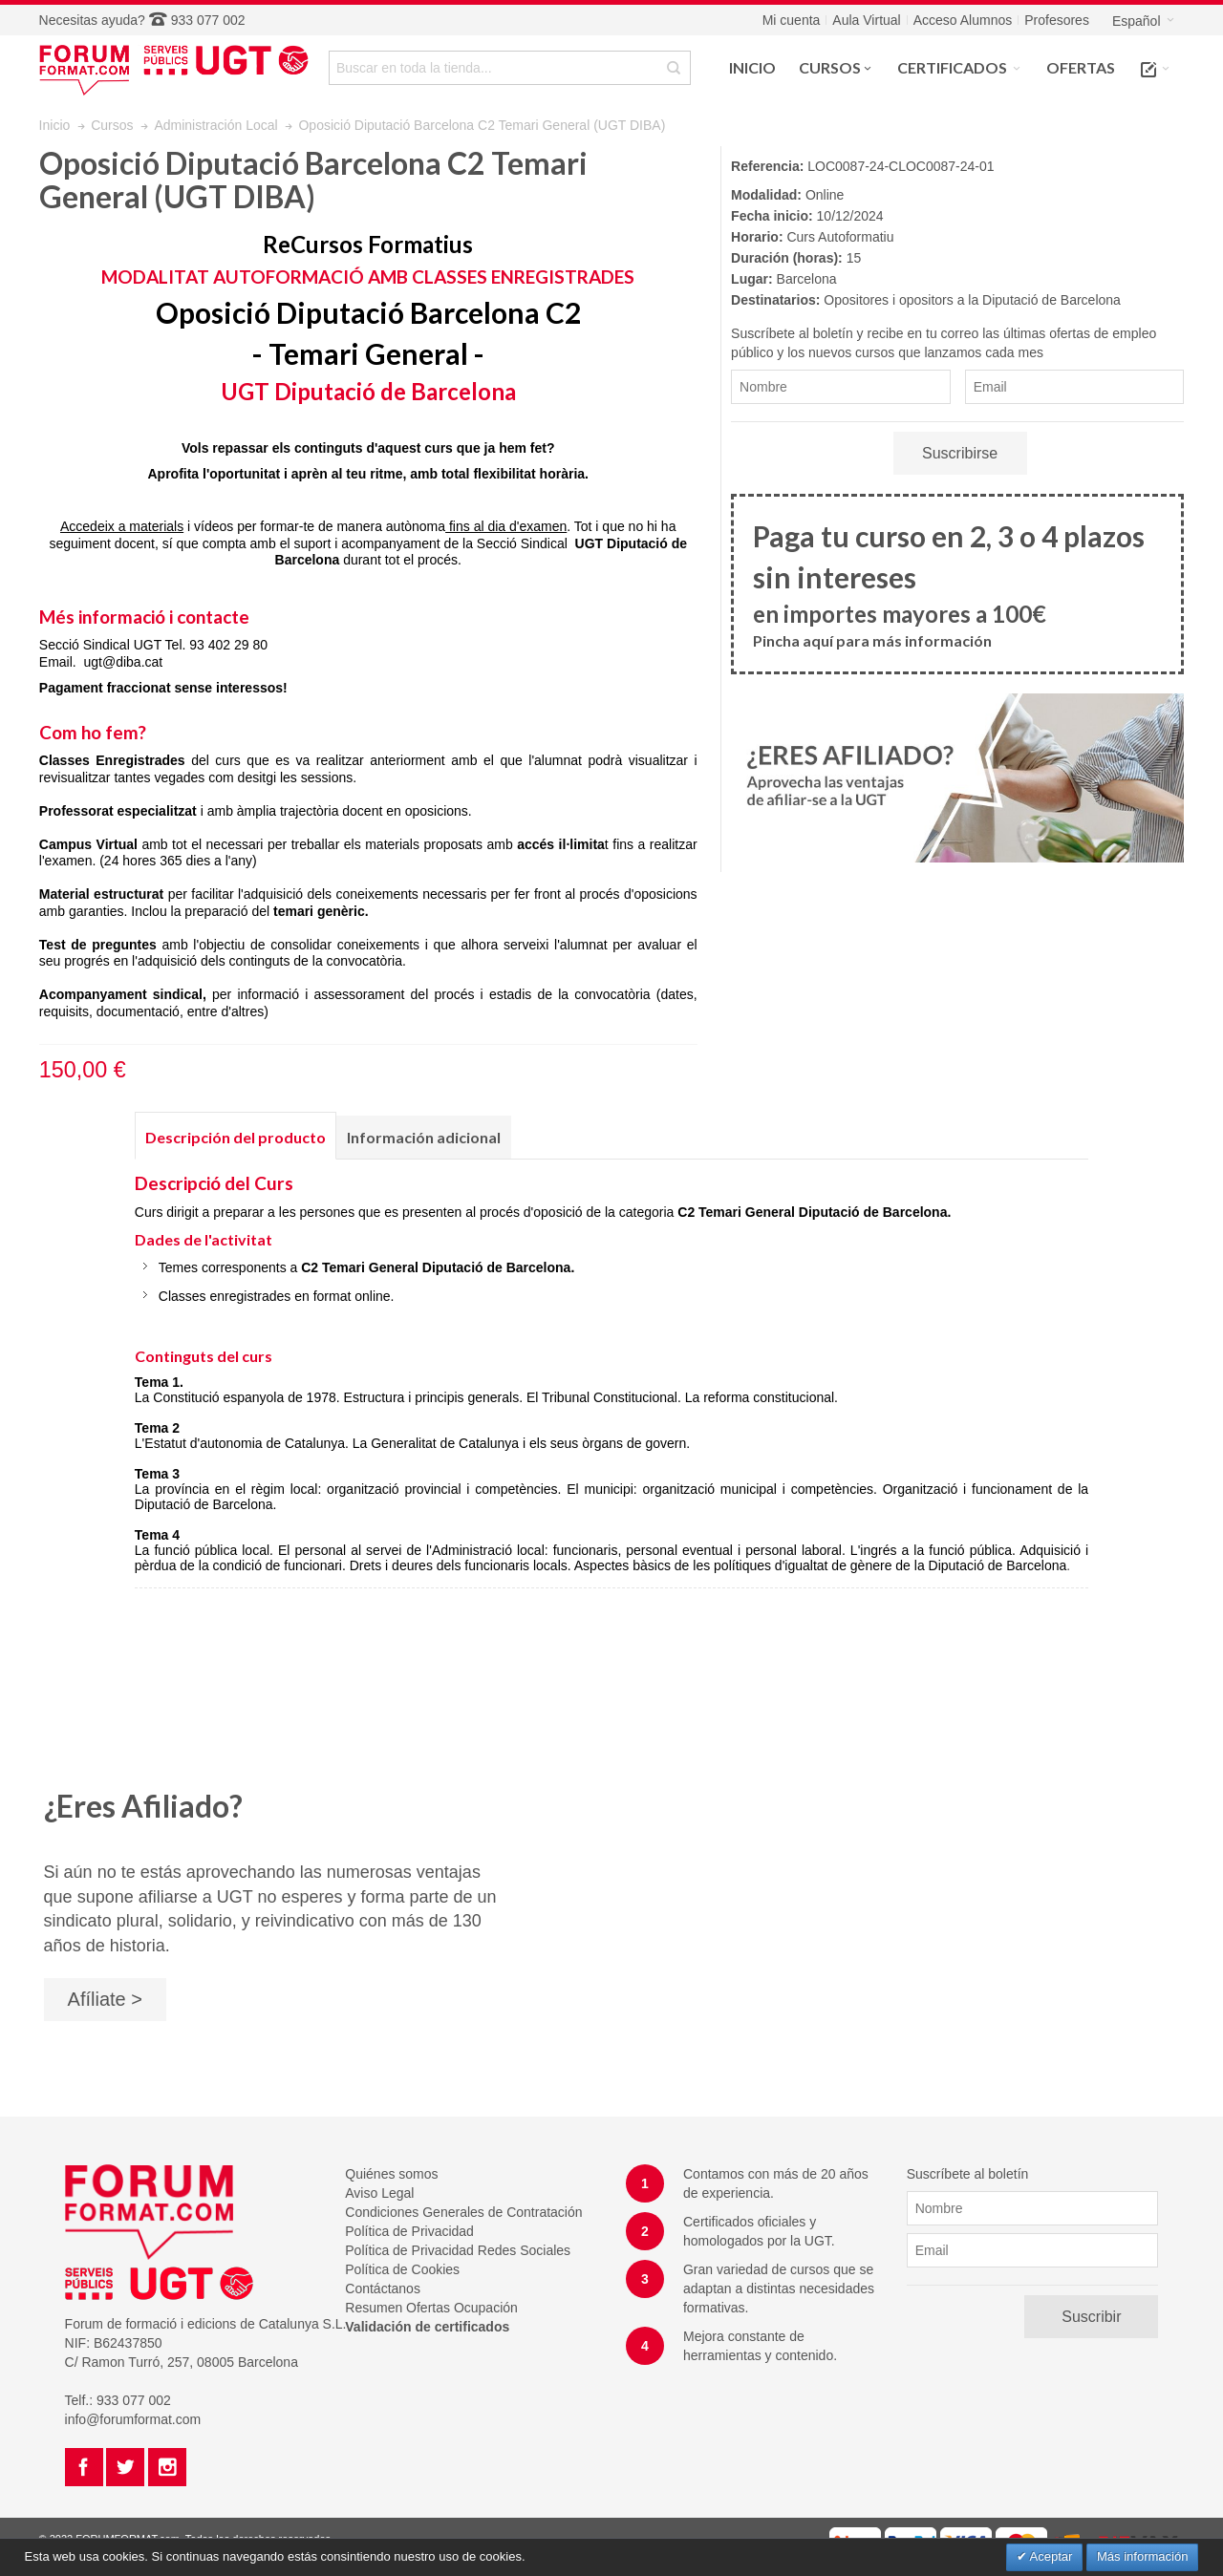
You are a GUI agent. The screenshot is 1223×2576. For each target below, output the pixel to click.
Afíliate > (105, 1999)
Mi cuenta (791, 20)
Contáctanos (382, 2288)
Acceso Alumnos (963, 20)
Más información (1142, 2556)
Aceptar (1050, 2556)
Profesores (1056, 20)
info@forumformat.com (133, 2419)
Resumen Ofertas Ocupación (431, 2307)
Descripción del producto (235, 1137)
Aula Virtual (866, 20)
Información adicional (424, 1137)
